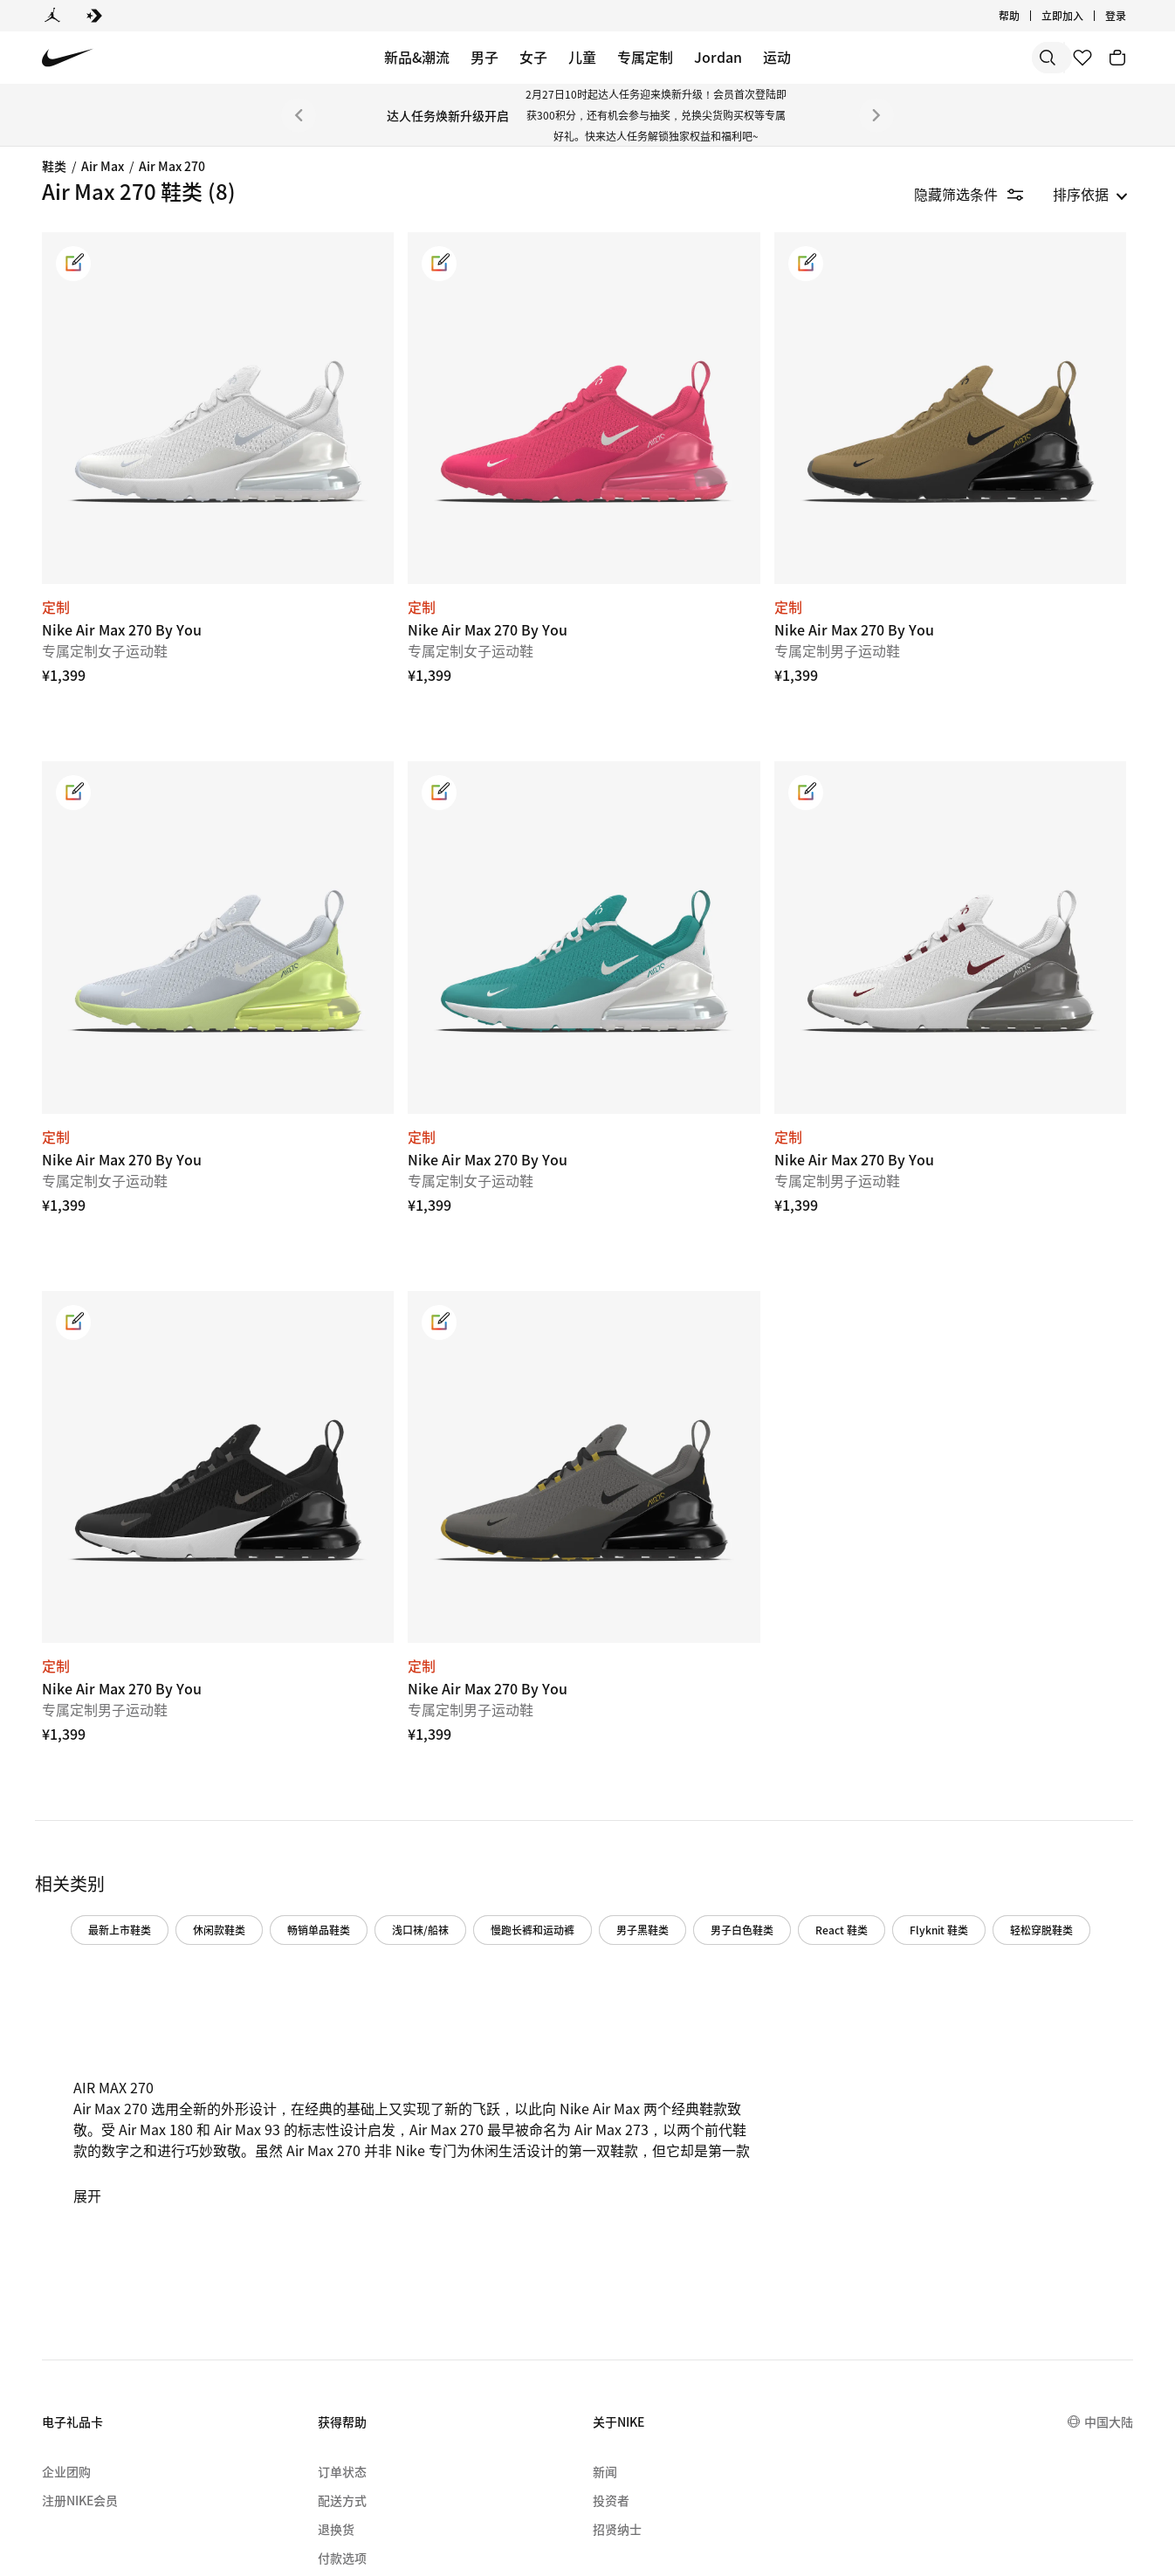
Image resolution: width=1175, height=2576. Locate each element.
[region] (113, 435)
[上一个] (298, 115)
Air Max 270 (172, 166)
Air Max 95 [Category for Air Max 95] (79, 379)
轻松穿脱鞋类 (411, 1741)
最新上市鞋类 (310, 1702)
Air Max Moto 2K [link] (99, 489)
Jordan (718, 56)
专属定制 (645, 56)
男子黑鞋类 (833, 1702)
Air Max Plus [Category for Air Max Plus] (86, 462)
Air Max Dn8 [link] (84, 269)
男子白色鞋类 (933, 1702)
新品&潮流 (417, 56)
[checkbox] (122, 604)
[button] (126, 565)
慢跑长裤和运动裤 (724, 1702)
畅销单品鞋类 (509, 1702)
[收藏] (1082, 57)
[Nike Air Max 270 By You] (407, 370)
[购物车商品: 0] (1117, 57)
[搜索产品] (992, 57)
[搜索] (922, 57)
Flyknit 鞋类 (308, 1741)
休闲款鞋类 (410, 1702)
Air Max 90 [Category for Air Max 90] (79, 351)
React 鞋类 (1033, 1702)
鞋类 (54, 166)
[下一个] (876, 115)
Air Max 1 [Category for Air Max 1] (75, 324)
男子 (484, 56)
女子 (533, 56)
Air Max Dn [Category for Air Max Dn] (80, 296)
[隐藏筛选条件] (981, 193)
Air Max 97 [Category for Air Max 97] (79, 407)
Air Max (102, 166)
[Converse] (94, 15)
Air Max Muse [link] (89, 241)
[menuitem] (271, 2481)
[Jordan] (52, 15)
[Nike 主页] (67, 58)
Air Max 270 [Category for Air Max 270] (83, 434)
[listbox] (1090, 193)
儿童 (582, 56)
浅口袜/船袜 (611, 1702)
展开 (314, 2006)
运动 (777, 56)
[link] (300, 263)
